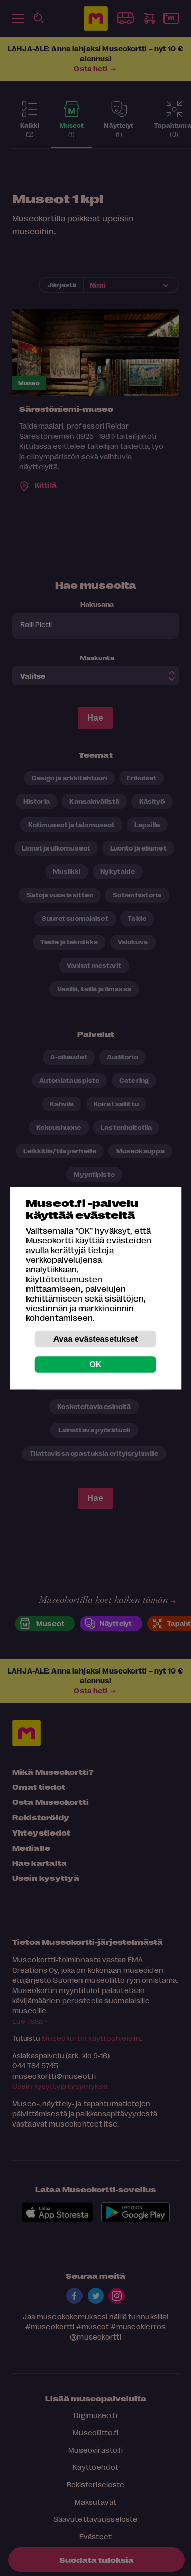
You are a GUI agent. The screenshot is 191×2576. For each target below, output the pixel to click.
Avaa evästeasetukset (95, 1338)
